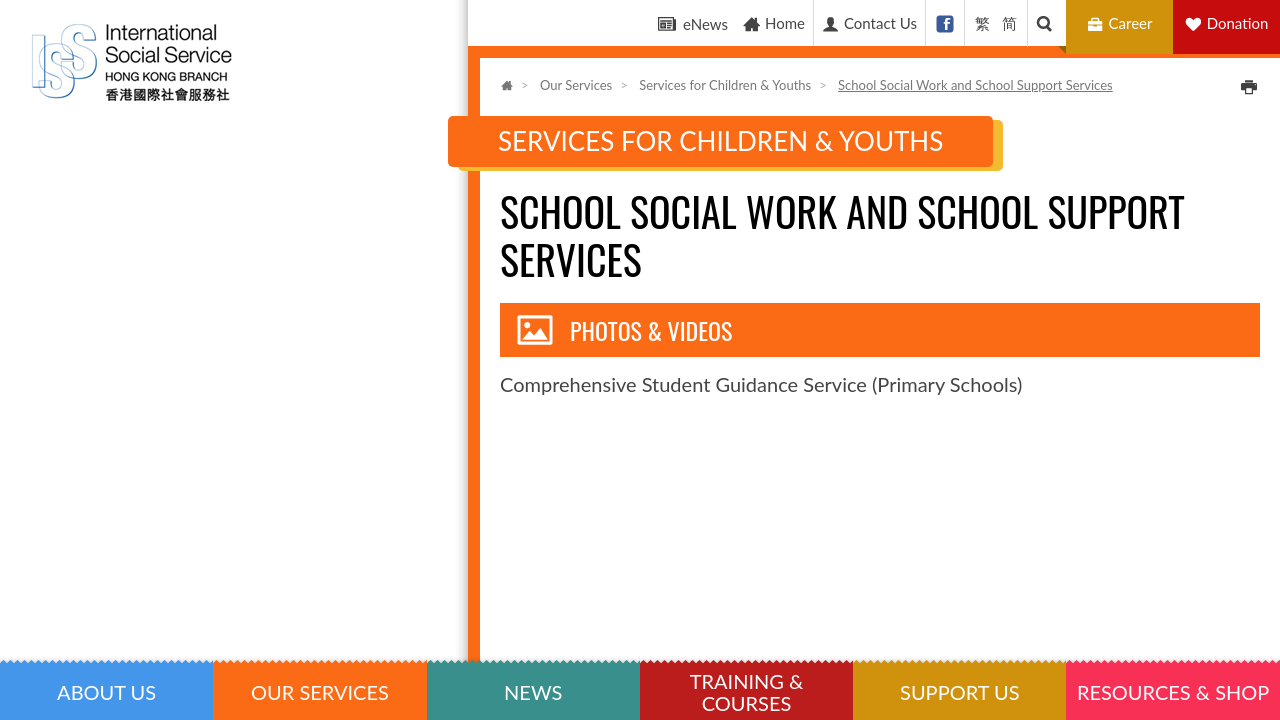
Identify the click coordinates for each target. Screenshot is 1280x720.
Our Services (576, 85)
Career (1122, 23)
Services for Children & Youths (725, 85)
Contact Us (869, 23)
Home (773, 23)
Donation (1238, 23)
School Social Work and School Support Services (975, 85)
